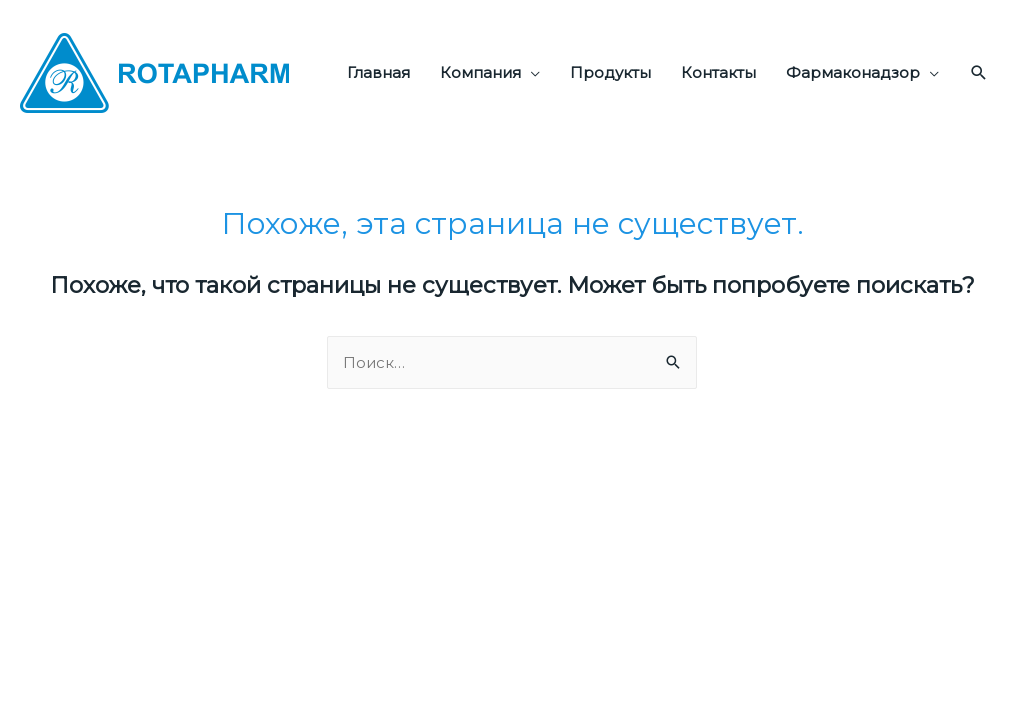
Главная (378, 72)
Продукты (610, 72)
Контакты (718, 72)
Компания (480, 72)
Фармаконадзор (853, 72)
